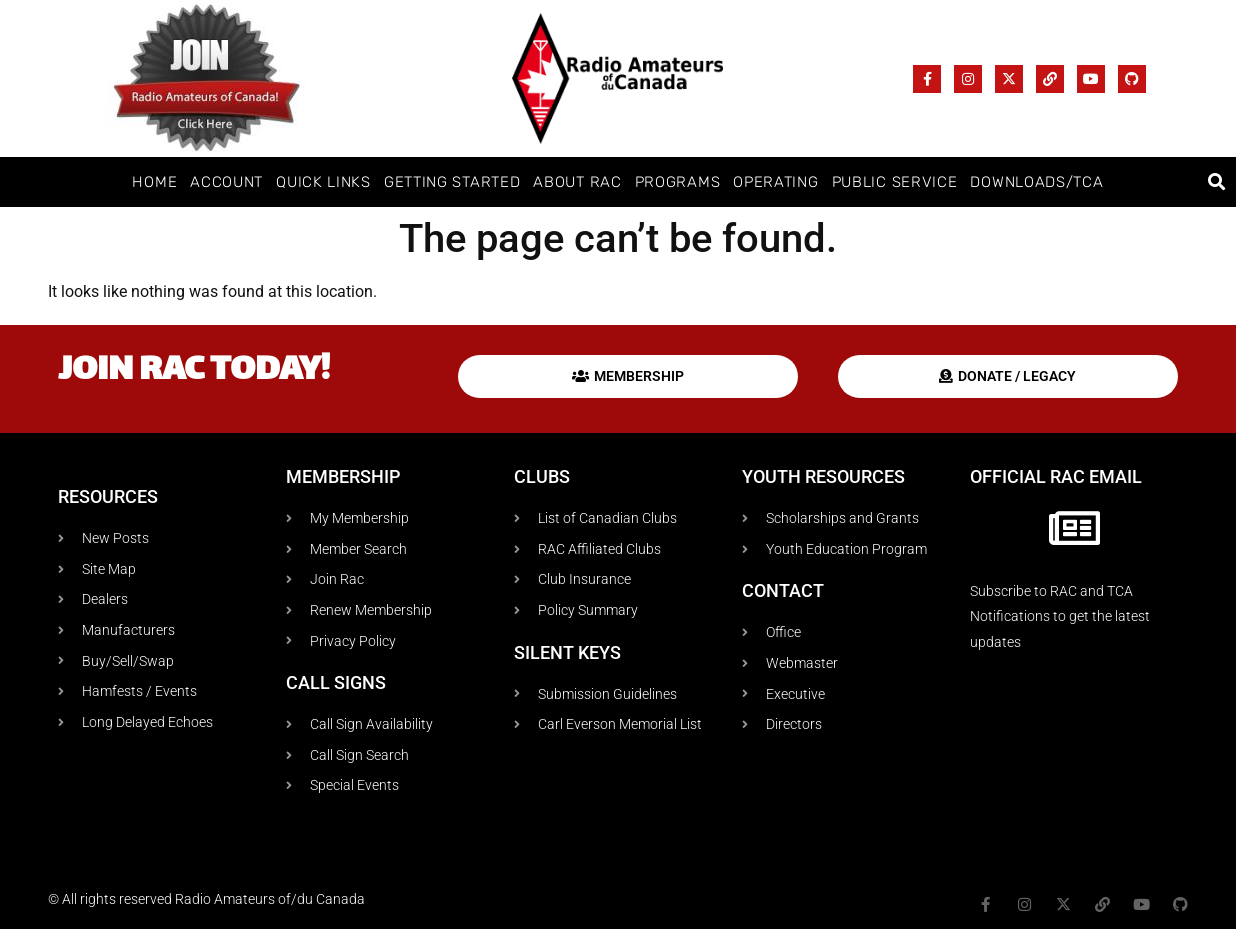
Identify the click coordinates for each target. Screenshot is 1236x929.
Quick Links (323, 182)
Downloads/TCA (1036, 182)
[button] (1217, 182)
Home (154, 182)
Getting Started (452, 182)
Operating (775, 182)
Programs (678, 182)
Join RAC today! (194, 371)
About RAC (577, 182)
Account (226, 182)
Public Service (895, 182)
